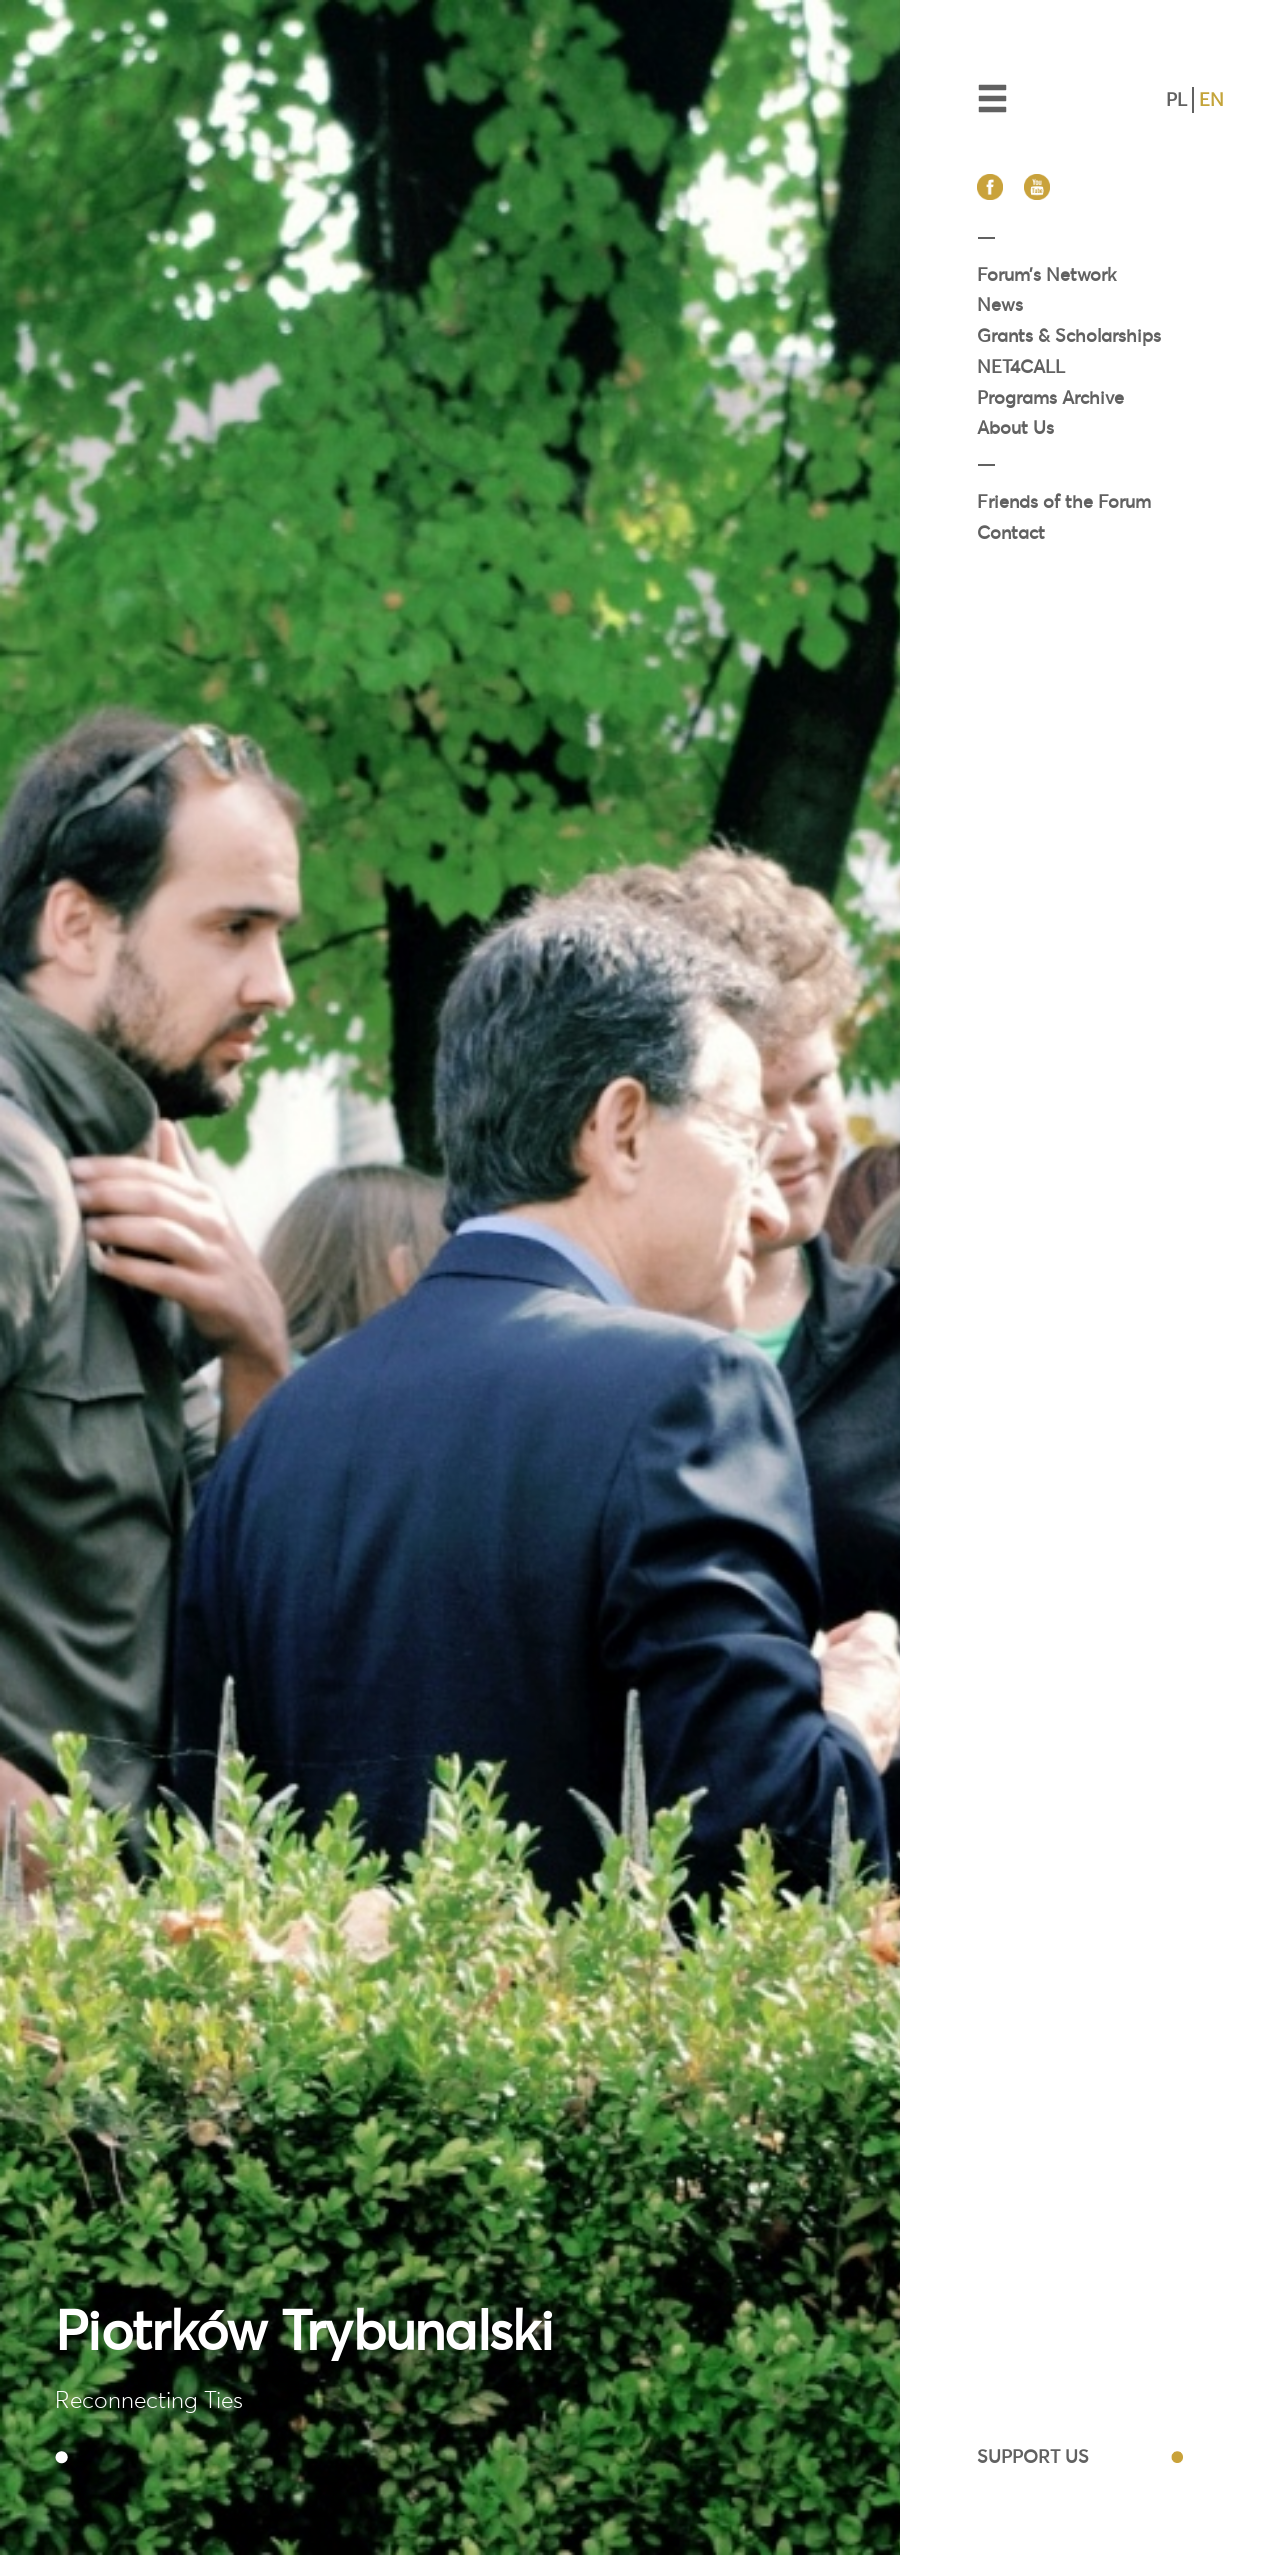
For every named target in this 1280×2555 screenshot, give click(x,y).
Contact (1011, 532)
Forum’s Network (1046, 274)
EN (1211, 99)
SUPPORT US (1033, 2456)
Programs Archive (1050, 397)
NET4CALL (1021, 366)
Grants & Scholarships (1069, 335)
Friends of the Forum (1064, 501)
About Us (1015, 427)
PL (1176, 99)
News (1000, 304)
